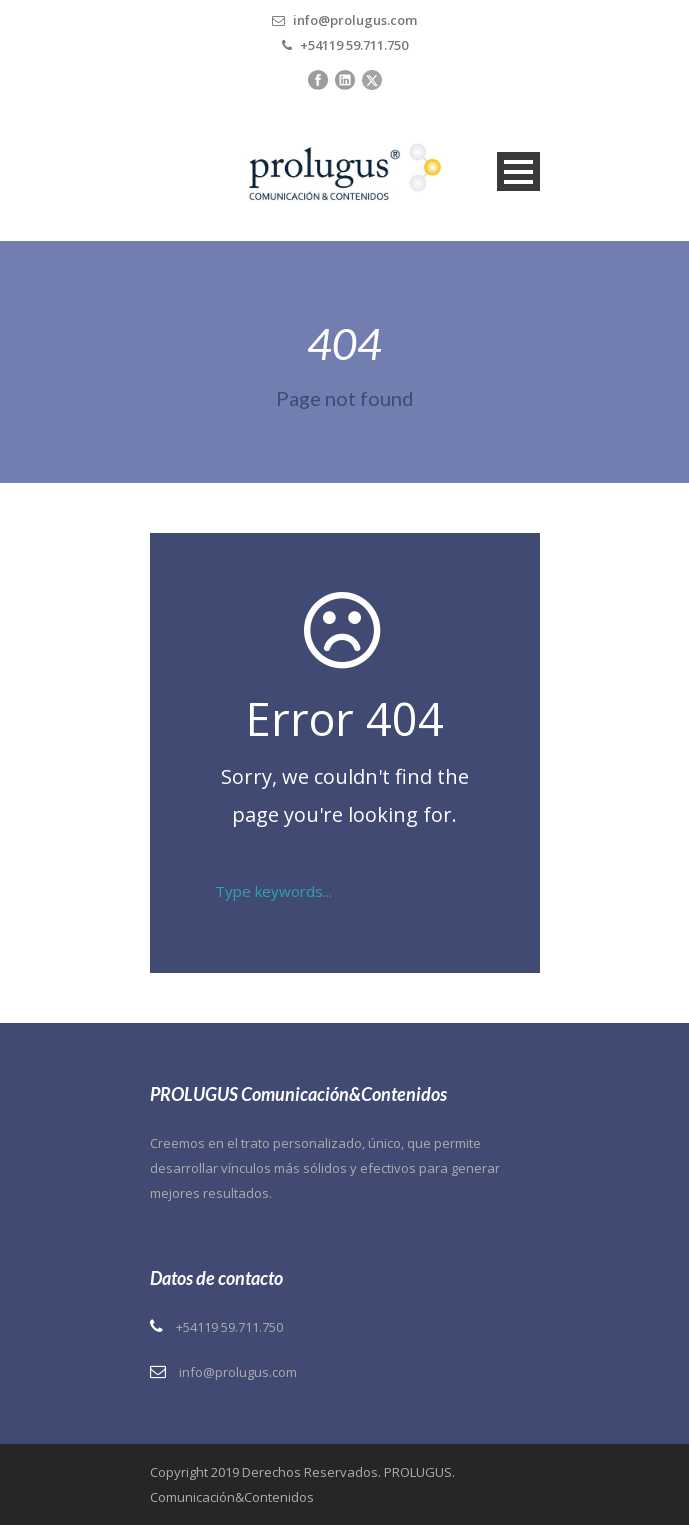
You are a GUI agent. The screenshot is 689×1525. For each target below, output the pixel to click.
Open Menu (518, 171)
